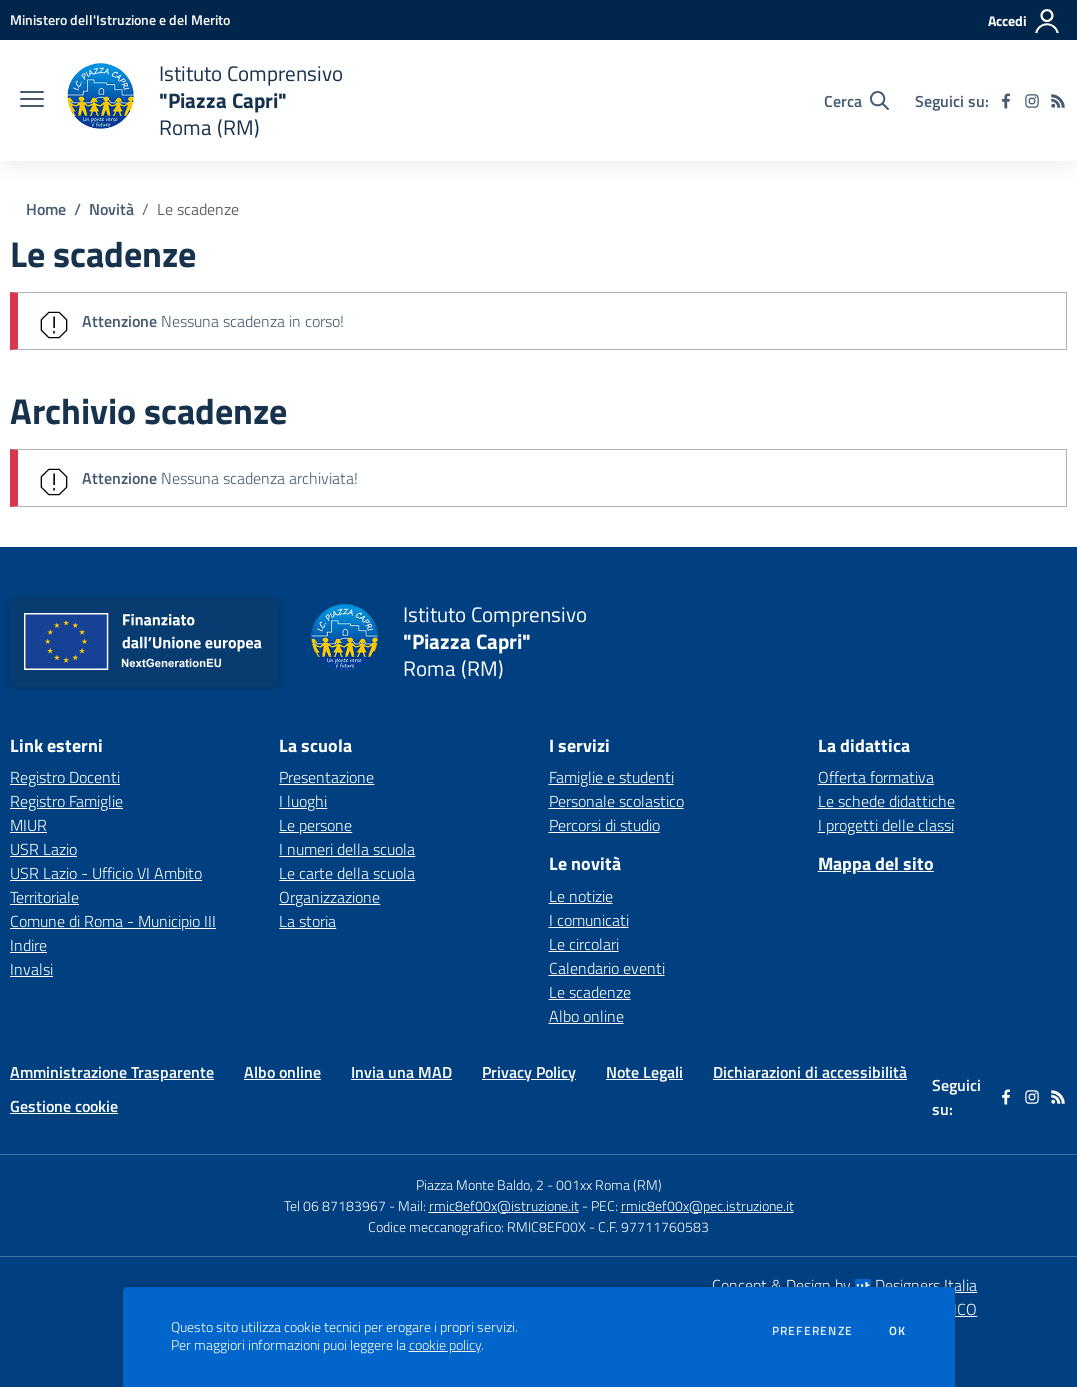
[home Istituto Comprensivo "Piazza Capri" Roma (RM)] (203, 100)
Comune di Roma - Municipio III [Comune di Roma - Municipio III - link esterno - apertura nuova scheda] (113, 921)
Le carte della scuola (347, 873)
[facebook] (1006, 101)
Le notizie (581, 896)
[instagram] (1032, 101)
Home (46, 209)
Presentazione (326, 777)
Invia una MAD (401, 1072)
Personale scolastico (616, 801)
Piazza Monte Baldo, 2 (480, 1184)
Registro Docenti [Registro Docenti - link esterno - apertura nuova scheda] (65, 777)
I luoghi (303, 801)
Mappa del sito (876, 863)
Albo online (586, 1016)
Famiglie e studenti (611, 777)
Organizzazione (329, 897)
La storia (307, 921)
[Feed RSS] (1058, 101)
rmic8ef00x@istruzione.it (504, 1205)
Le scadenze (198, 209)
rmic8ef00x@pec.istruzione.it (707, 1205)
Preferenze (812, 1331)
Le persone (315, 825)
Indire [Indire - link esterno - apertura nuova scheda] (28, 945)
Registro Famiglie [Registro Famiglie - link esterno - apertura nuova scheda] (66, 801)
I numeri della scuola (347, 849)
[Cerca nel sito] (856, 101)
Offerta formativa (876, 777)
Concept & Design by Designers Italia (844, 1285)
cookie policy (445, 1345)
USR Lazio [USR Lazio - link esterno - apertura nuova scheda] (43, 849)
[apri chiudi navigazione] (32, 101)
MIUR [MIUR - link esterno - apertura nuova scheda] (28, 825)
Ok (898, 1331)
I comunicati (589, 920)
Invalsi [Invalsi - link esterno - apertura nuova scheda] (31, 969)
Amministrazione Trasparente (112, 1072)
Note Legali (644, 1072)
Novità (111, 209)
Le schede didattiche (886, 801)
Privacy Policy (529, 1072)
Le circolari (584, 944)
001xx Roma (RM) (609, 1184)
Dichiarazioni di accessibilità (810, 1072)
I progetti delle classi (886, 825)
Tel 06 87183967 (336, 1205)
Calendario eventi (607, 968)
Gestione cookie (64, 1106)
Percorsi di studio (604, 825)
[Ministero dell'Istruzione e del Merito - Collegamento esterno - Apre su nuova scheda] (120, 19)
